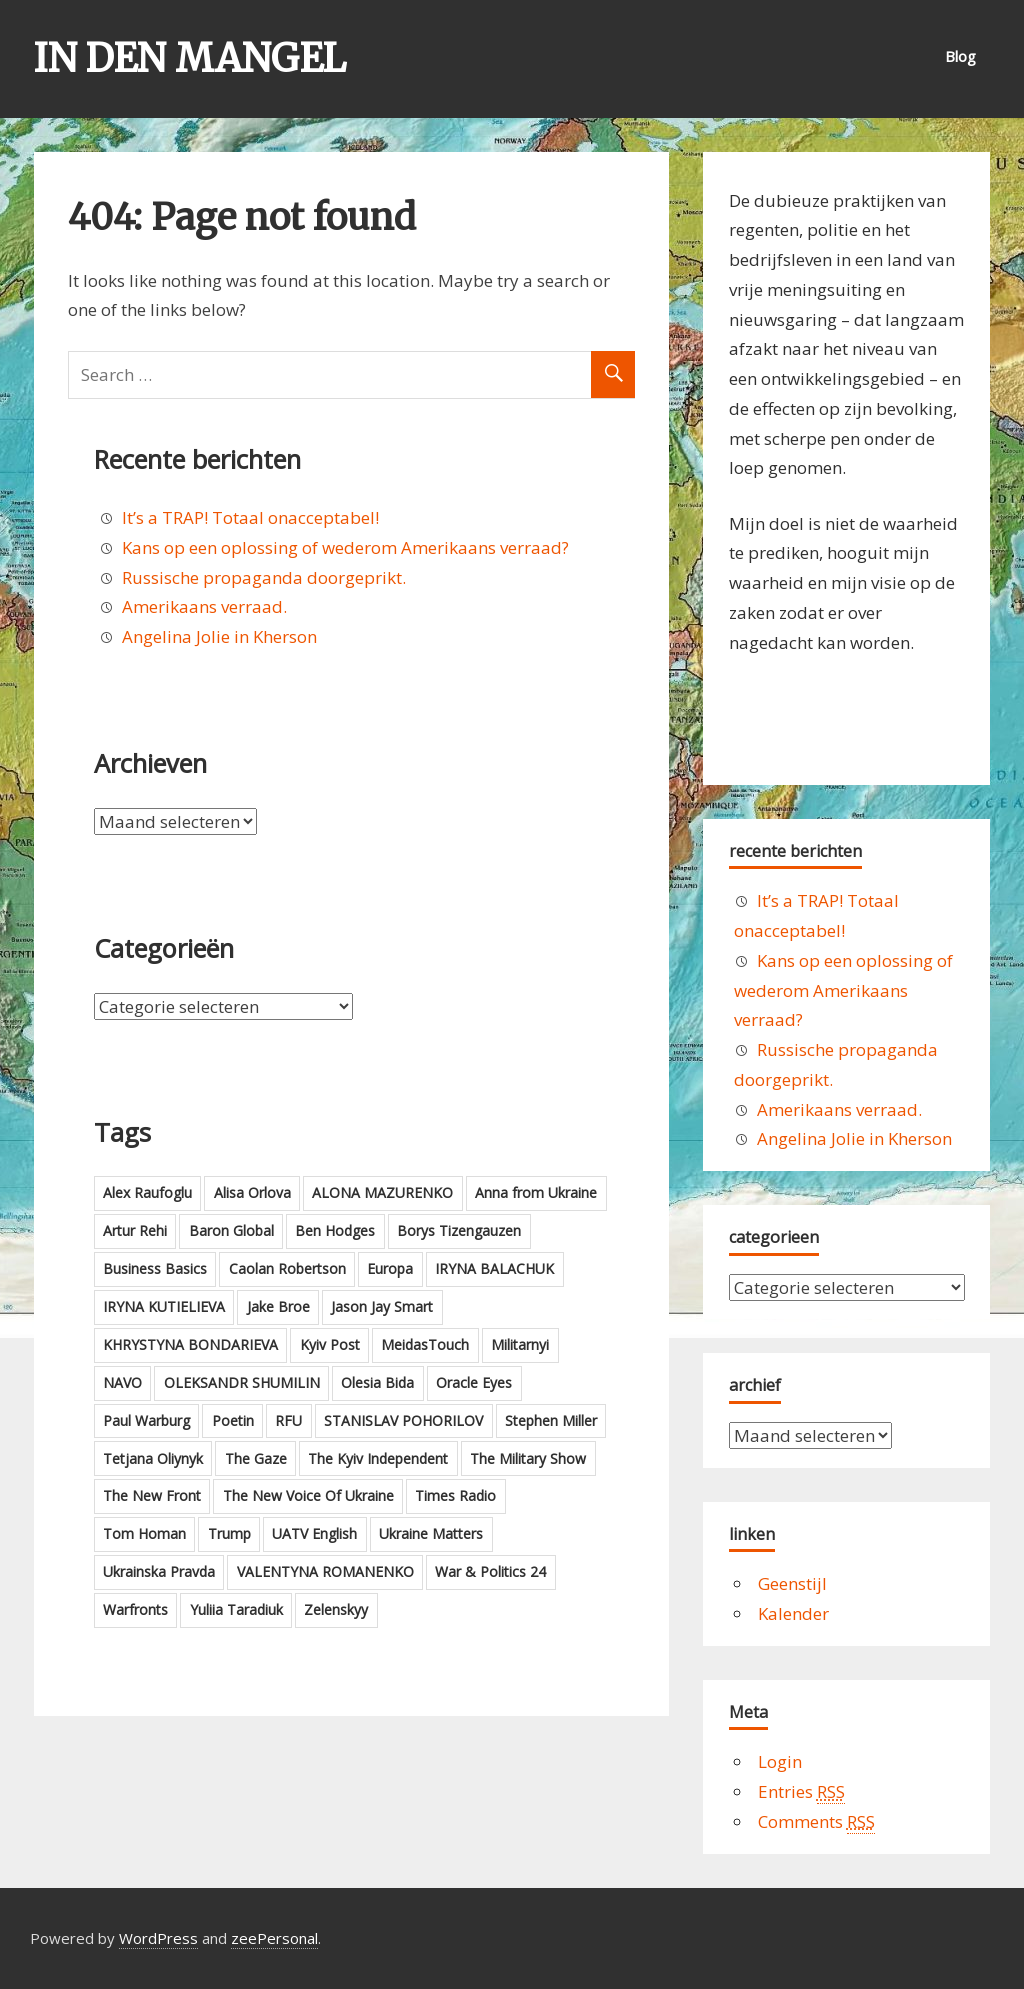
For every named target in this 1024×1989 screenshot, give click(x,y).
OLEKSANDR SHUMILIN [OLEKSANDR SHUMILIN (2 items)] (242, 1382)
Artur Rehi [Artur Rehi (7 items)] (135, 1230)
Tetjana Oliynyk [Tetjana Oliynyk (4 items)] (153, 1458)
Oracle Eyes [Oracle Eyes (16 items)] (474, 1382)
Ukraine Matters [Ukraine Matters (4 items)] (431, 1533)
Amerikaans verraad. (204, 606)
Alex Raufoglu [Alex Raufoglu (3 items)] (147, 1192)
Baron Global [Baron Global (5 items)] (231, 1230)
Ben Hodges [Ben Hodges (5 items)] (335, 1230)
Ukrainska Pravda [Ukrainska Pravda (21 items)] (159, 1571)
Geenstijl (792, 1583)
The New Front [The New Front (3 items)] (152, 1495)
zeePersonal (274, 1938)
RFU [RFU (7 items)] (288, 1420)
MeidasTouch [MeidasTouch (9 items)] (425, 1344)
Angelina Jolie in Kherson (219, 636)
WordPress (158, 1938)
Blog (960, 56)
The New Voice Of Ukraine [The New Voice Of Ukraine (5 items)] (308, 1495)
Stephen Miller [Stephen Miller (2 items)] (551, 1420)
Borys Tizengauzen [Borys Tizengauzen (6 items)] (459, 1230)
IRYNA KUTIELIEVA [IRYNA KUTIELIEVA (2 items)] (164, 1306)
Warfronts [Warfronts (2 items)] (135, 1609)
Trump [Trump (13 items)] (229, 1533)
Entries (801, 1792)
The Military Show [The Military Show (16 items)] (528, 1458)
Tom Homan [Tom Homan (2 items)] (144, 1533)
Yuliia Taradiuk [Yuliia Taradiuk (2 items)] (236, 1609)
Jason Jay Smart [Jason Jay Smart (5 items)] (382, 1306)
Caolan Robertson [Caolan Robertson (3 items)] (287, 1268)
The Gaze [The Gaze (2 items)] (256, 1458)
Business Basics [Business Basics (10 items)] (155, 1268)
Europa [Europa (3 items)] (390, 1268)
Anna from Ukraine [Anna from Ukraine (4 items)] (536, 1192)
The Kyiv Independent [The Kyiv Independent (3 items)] (378, 1458)
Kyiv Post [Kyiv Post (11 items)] (330, 1344)
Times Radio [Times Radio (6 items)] (455, 1495)
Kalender (793, 1613)
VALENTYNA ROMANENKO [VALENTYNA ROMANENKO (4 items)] (325, 1571)
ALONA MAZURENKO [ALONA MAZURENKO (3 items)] (382, 1192)
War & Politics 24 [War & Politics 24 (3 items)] (490, 1571)
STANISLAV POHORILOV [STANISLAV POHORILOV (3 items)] (403, 1420)
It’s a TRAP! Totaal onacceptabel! (250, 517)
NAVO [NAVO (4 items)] (122, 1382)
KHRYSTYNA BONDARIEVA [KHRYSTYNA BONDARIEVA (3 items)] (190, 1344)
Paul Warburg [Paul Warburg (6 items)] (146, 1420)
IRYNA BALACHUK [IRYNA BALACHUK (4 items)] (494, 1268)
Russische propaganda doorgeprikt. (264, 577)
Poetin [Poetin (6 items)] (233, 1420)
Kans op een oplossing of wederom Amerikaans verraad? (345, 547)
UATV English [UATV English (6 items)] (314, 1533)
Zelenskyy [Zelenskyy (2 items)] (336, 1609)
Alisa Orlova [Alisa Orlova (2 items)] (252, 1192)
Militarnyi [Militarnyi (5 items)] (520, 1344)
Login (780, 1761)
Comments (816, 1822)
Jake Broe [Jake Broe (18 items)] (278, 1306)
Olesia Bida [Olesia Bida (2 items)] (377, 1382)
